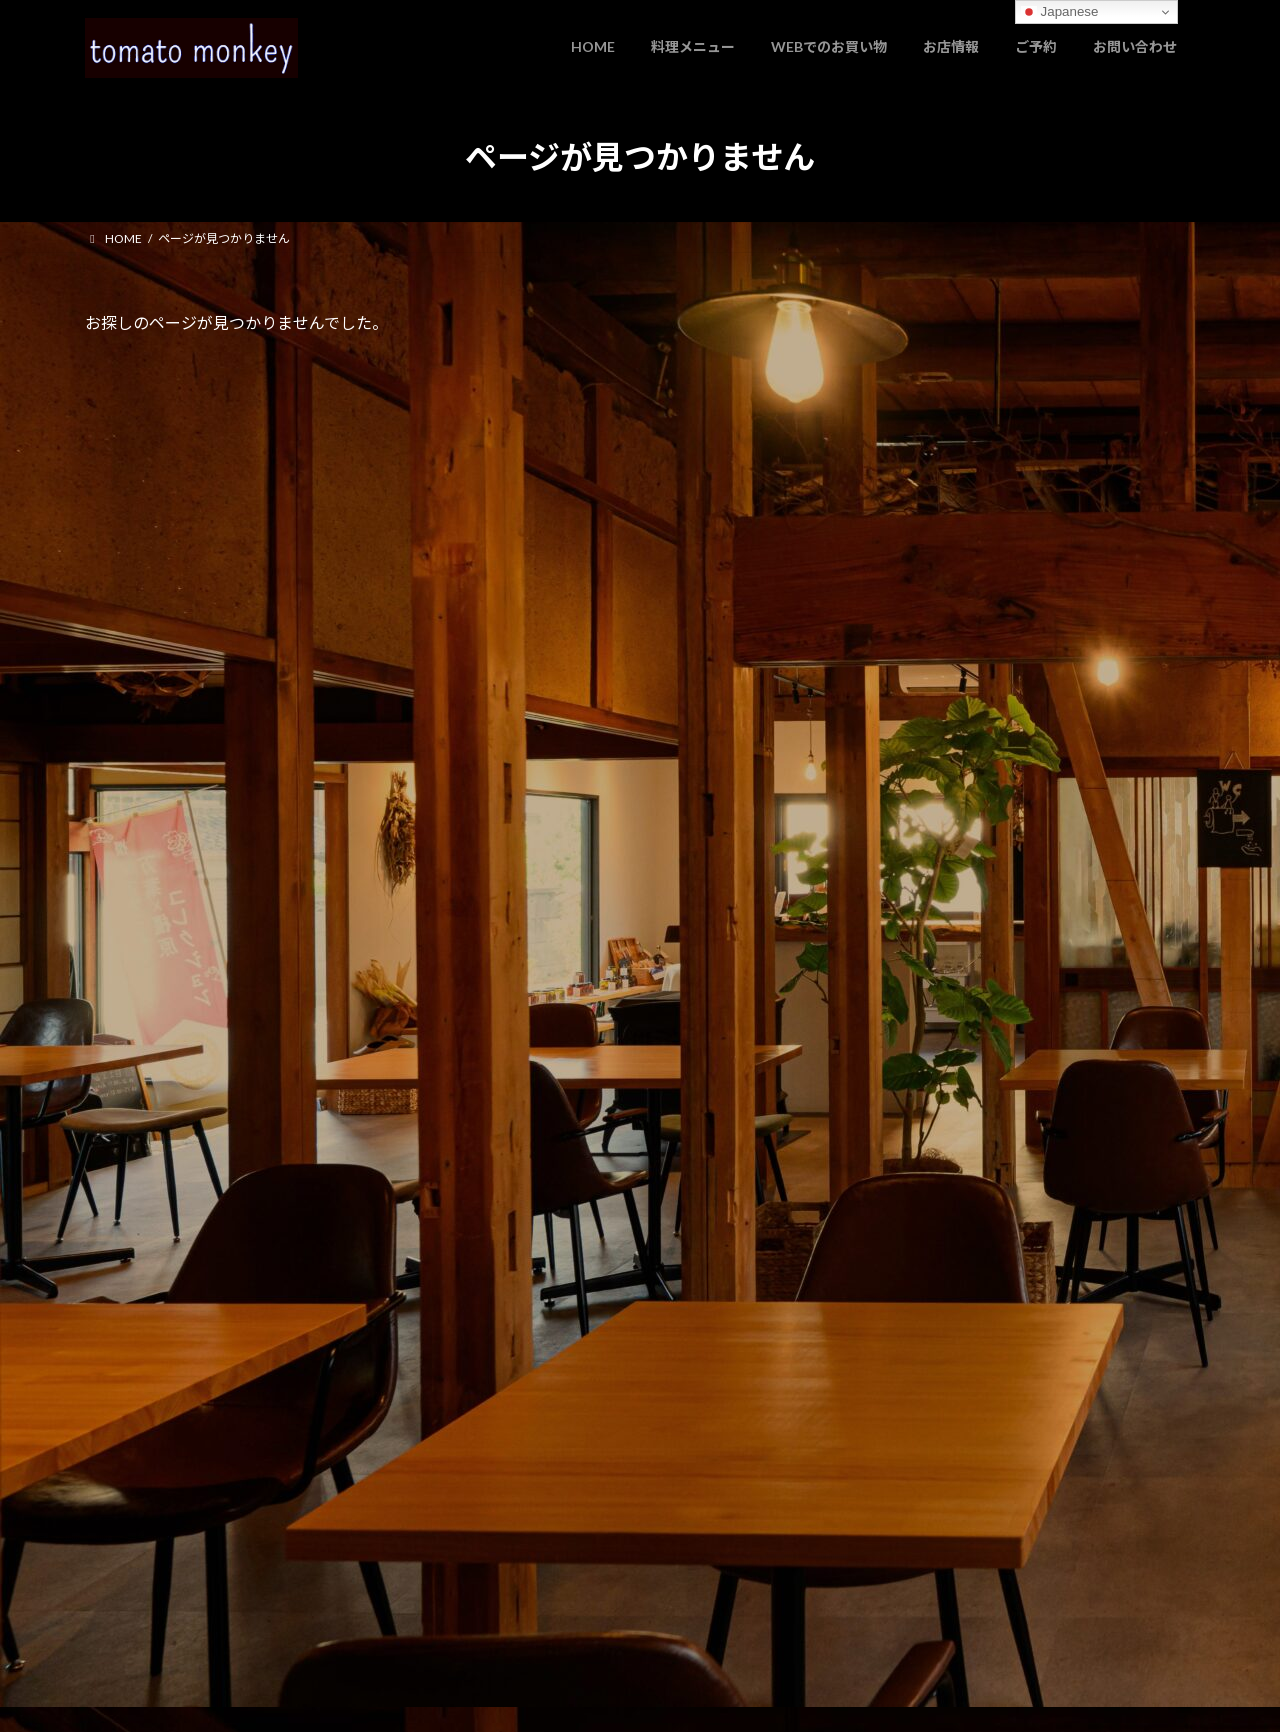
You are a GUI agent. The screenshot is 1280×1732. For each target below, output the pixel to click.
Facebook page (1020, 1129)
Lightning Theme (635, 1697)
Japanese (1060, 12)
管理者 (103, 1600)
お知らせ (996, 371)
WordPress (532, 1697)
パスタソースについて (966, 475)
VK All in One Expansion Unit (769, 1697)
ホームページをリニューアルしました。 (1030, 395)
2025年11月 (939, 590)
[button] (356, 903)
